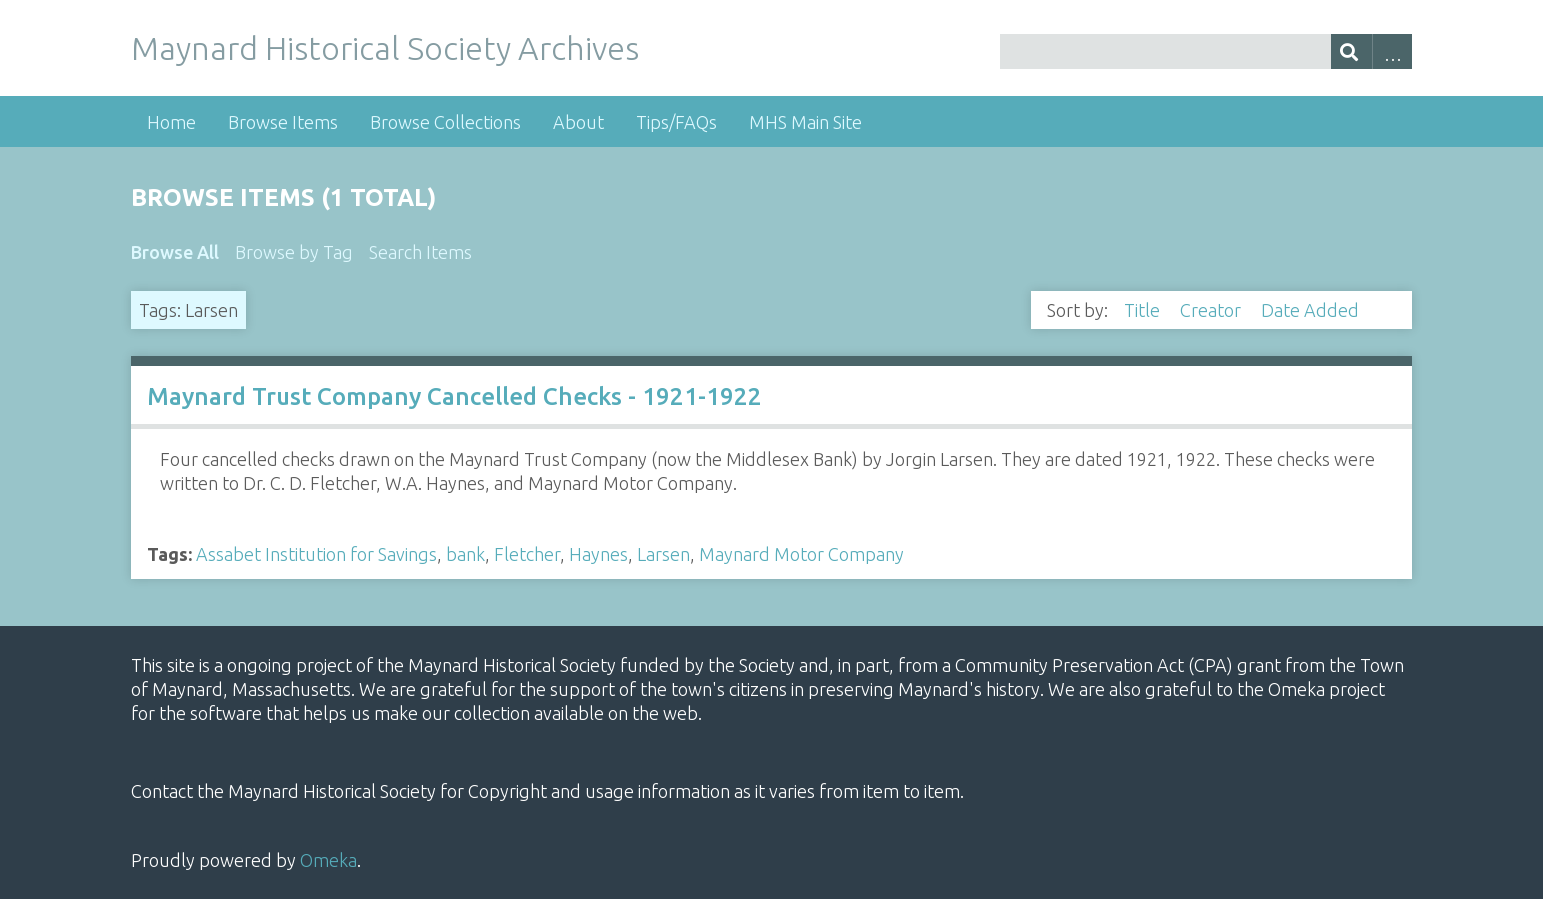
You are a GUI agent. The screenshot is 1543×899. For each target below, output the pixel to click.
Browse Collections (445, 122)
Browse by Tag (294, 252)
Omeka (328, 860)
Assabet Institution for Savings (316, 554)
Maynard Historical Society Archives (385, 48)
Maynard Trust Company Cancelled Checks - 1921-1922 (454, 396)
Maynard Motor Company (801, 554)
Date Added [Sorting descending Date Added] (1312, 310)
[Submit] (1351, 51)
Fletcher (527, 554)
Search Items (420, 252)
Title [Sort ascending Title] (1144, 310)
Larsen (663, 554)
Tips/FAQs (676, 122)
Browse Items (283, 122)
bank (465, 554)
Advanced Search (1392, 51)
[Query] (1206, 51)
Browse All (175, 252)
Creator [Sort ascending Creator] (1212, 310)
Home (171, 122)
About (578, 122)
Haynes (598, 554)
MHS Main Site (805, 122)
